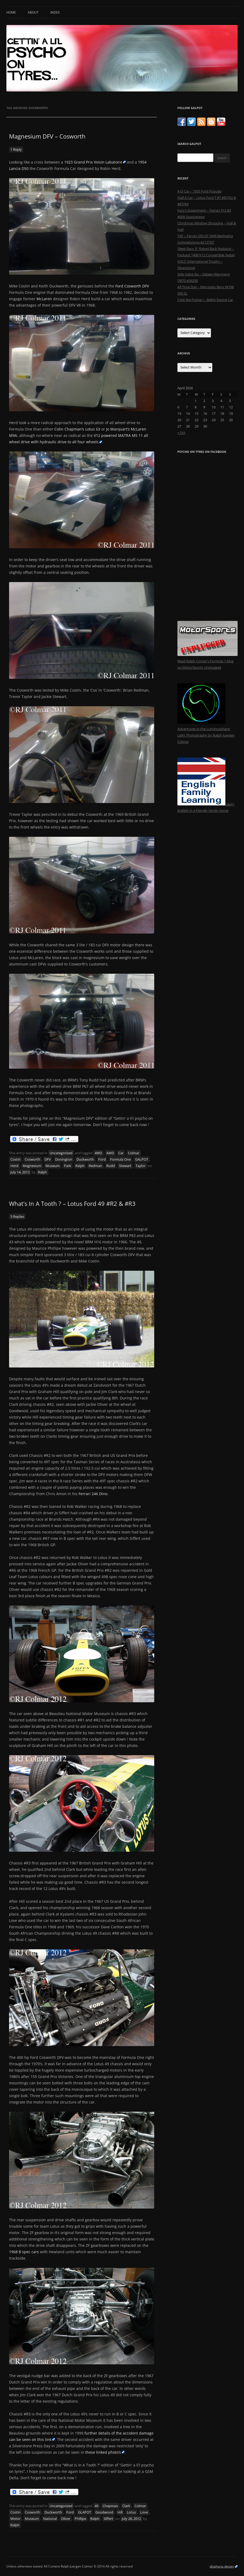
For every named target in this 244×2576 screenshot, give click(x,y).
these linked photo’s (103, 2452)
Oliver (65, 2518)
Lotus (131, 2512)
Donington (63, 1159)
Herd (14, 1165)
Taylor (140, 1165)
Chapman (110, 2505)
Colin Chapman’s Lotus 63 (77, 429)
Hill (120, 2512)
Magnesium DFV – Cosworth (47, 136)
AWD (110, 1153)
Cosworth (32, 1159)
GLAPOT (84, 2512)
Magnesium (32, 1165)
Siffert (108, 2518)
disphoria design (222, 2566)
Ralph (79, 1165)
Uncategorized (61, 1153)
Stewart (125, 1165)
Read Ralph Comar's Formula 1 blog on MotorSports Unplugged (207, 661)
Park (67, 1165)
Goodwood (104, 2512)
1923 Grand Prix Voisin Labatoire (93, 162)
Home (11, 12)
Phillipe (80, 2518)
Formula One (120, 1159)
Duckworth (85, 1159)
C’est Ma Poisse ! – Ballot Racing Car (205, 299)
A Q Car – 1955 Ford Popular (199, 191)
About (33, 12)
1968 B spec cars (24, 2251)
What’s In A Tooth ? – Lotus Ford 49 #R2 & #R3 (72, 1203)
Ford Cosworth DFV (132, 285)
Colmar (133, 1153)
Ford (102, 1159)
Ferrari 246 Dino (93, 1493)
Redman (95, 1165)
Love (144, 2512)
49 (96, 2505)
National (50, 2518)
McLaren (44, 298)
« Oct (181, 432)
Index (55, 12)
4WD (98, 1153)
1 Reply (16, 149)
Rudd (110, 1165)
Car (121, 1153)
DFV (47, 1159)
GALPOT (141, 1159)
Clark (126, 2505)
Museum (53, 1165)
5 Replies (17, 1216)
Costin (15, 1159)
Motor (15, 2518)
